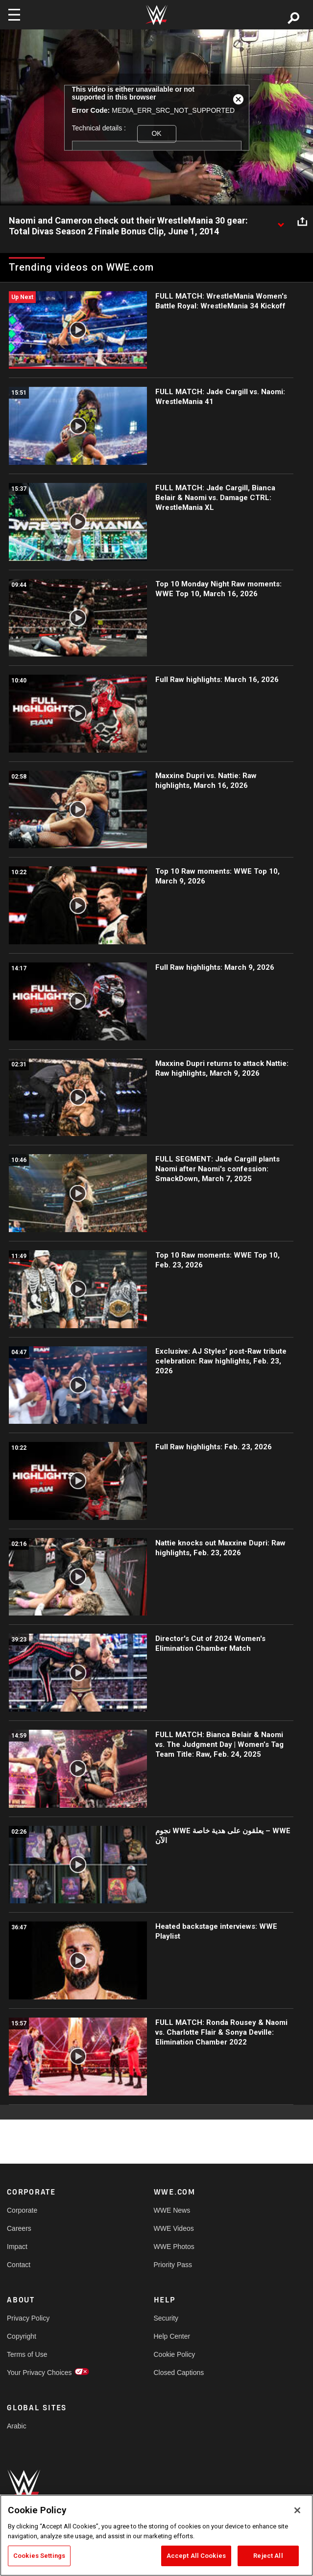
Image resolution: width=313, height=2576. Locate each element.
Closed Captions (179, 2372)
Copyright (21, 2336)
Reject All (268, 2555)
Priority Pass (173, 2265)
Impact (17, 2246)
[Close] (297, 2510)
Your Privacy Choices (39, 2372)
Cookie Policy (174, 2354)
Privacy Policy (28, 2318)
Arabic (16, 2426)
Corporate (22, 2210)
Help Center (172, 2336)
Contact (18, 2265)
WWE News (172, 2210)
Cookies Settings (39, 2555)
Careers (19, 2228)
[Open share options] (302, 221)
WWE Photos (174, 2246)
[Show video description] (280, 221)
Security (166, 2318)
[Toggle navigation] (14, 14)
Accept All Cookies (196, 2555)
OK (156, 133)
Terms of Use (27, 2354)
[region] (156, 2535)
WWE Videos (174, 2228)
